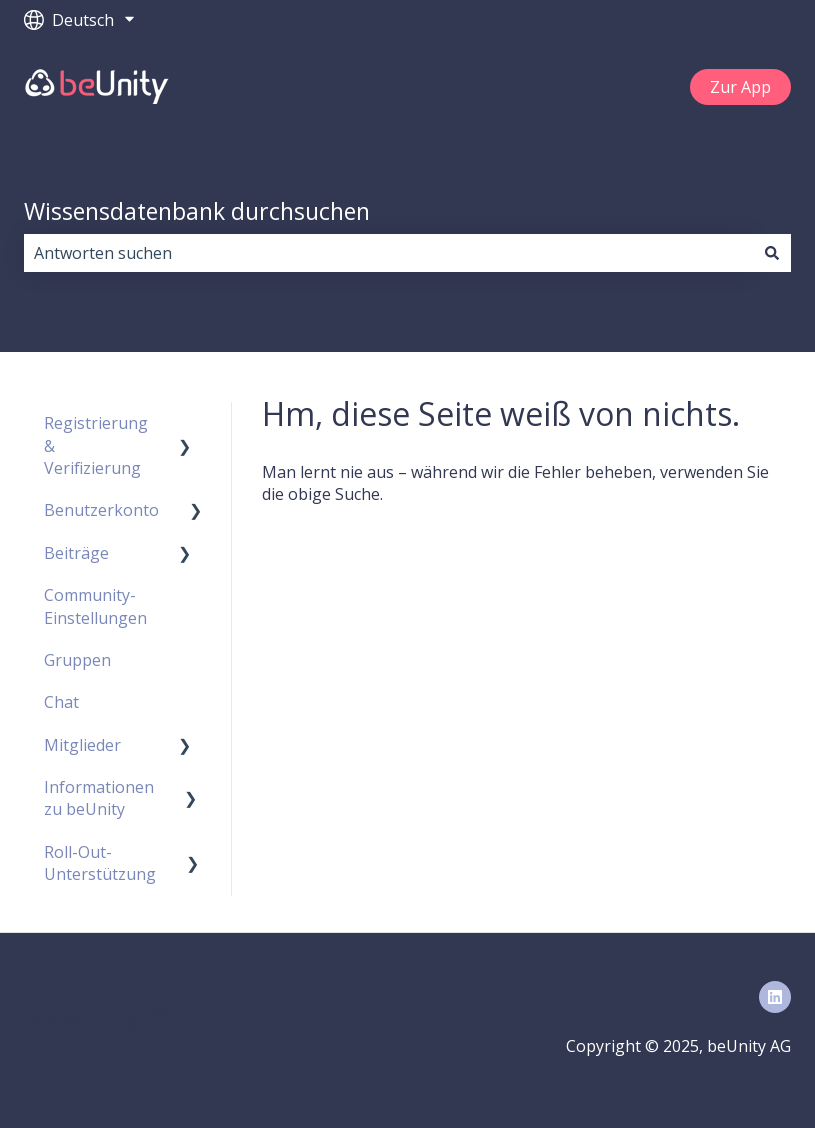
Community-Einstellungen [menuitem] (95, 606)
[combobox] (388, 253)
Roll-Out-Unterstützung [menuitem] (100, 863)
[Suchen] (772, 253)
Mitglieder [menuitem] (82, 745)
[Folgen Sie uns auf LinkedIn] (775, 997)
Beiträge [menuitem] (76, 553)
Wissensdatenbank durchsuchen (197, 211)
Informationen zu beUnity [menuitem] (99, 798)
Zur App (740, 87)
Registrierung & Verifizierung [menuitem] (96, 445)
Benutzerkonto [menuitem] (101, 510)
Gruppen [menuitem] (77, 660)
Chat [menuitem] (61, 702)
